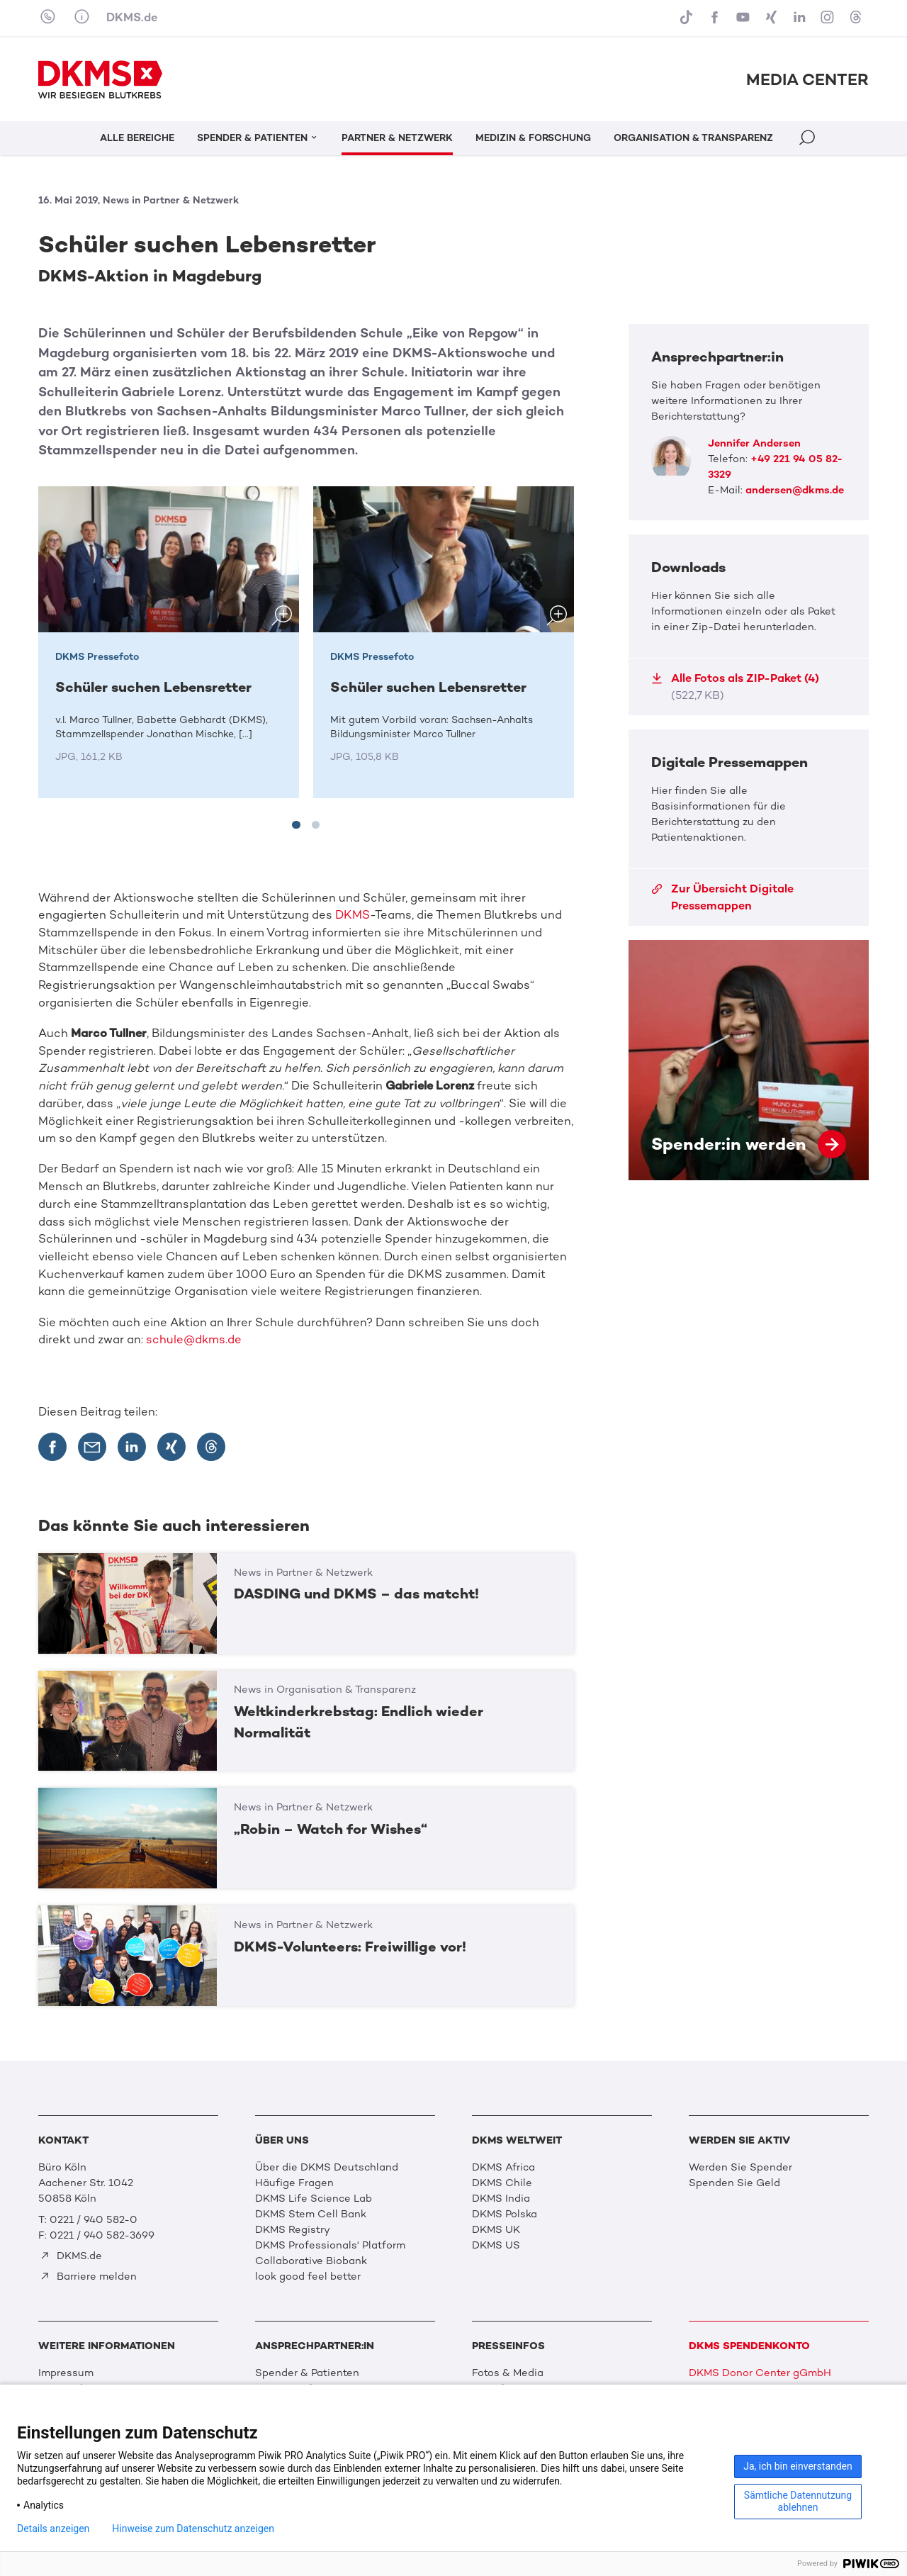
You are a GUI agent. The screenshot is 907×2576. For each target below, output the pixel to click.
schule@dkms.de (194, 1339)
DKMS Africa (503, 2167)
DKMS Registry (292, 2229)
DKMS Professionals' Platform (330, 2245)
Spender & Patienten (307, 2372)
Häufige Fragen (294, 2182)
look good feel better (308, 2276)
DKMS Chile (502, 2182)
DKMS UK (496, 2229)
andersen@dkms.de (794, 489)
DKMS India (501, 2198)
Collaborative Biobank (311, 2260)
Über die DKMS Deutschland (326, 2167)
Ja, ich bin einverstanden (797, 2466)
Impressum (66, 2372)
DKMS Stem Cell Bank (310, 2213)
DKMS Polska (504, 2213)
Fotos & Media (507, 2372)
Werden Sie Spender (740, 2167)
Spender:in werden (749, 1060)
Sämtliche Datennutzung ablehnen (798, 2501)
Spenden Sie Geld (734, 2182)
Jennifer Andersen (754, 443)
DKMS (352, 915)
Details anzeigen (53, 2528)
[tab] (296, 825)
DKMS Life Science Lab (313, 2198)
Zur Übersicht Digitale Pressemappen (722, 897)
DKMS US (496, 2245)
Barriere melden (88, 2276)
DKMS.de (131, 17)
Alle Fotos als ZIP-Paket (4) (735, 686)
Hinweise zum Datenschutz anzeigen (193, 2528)
